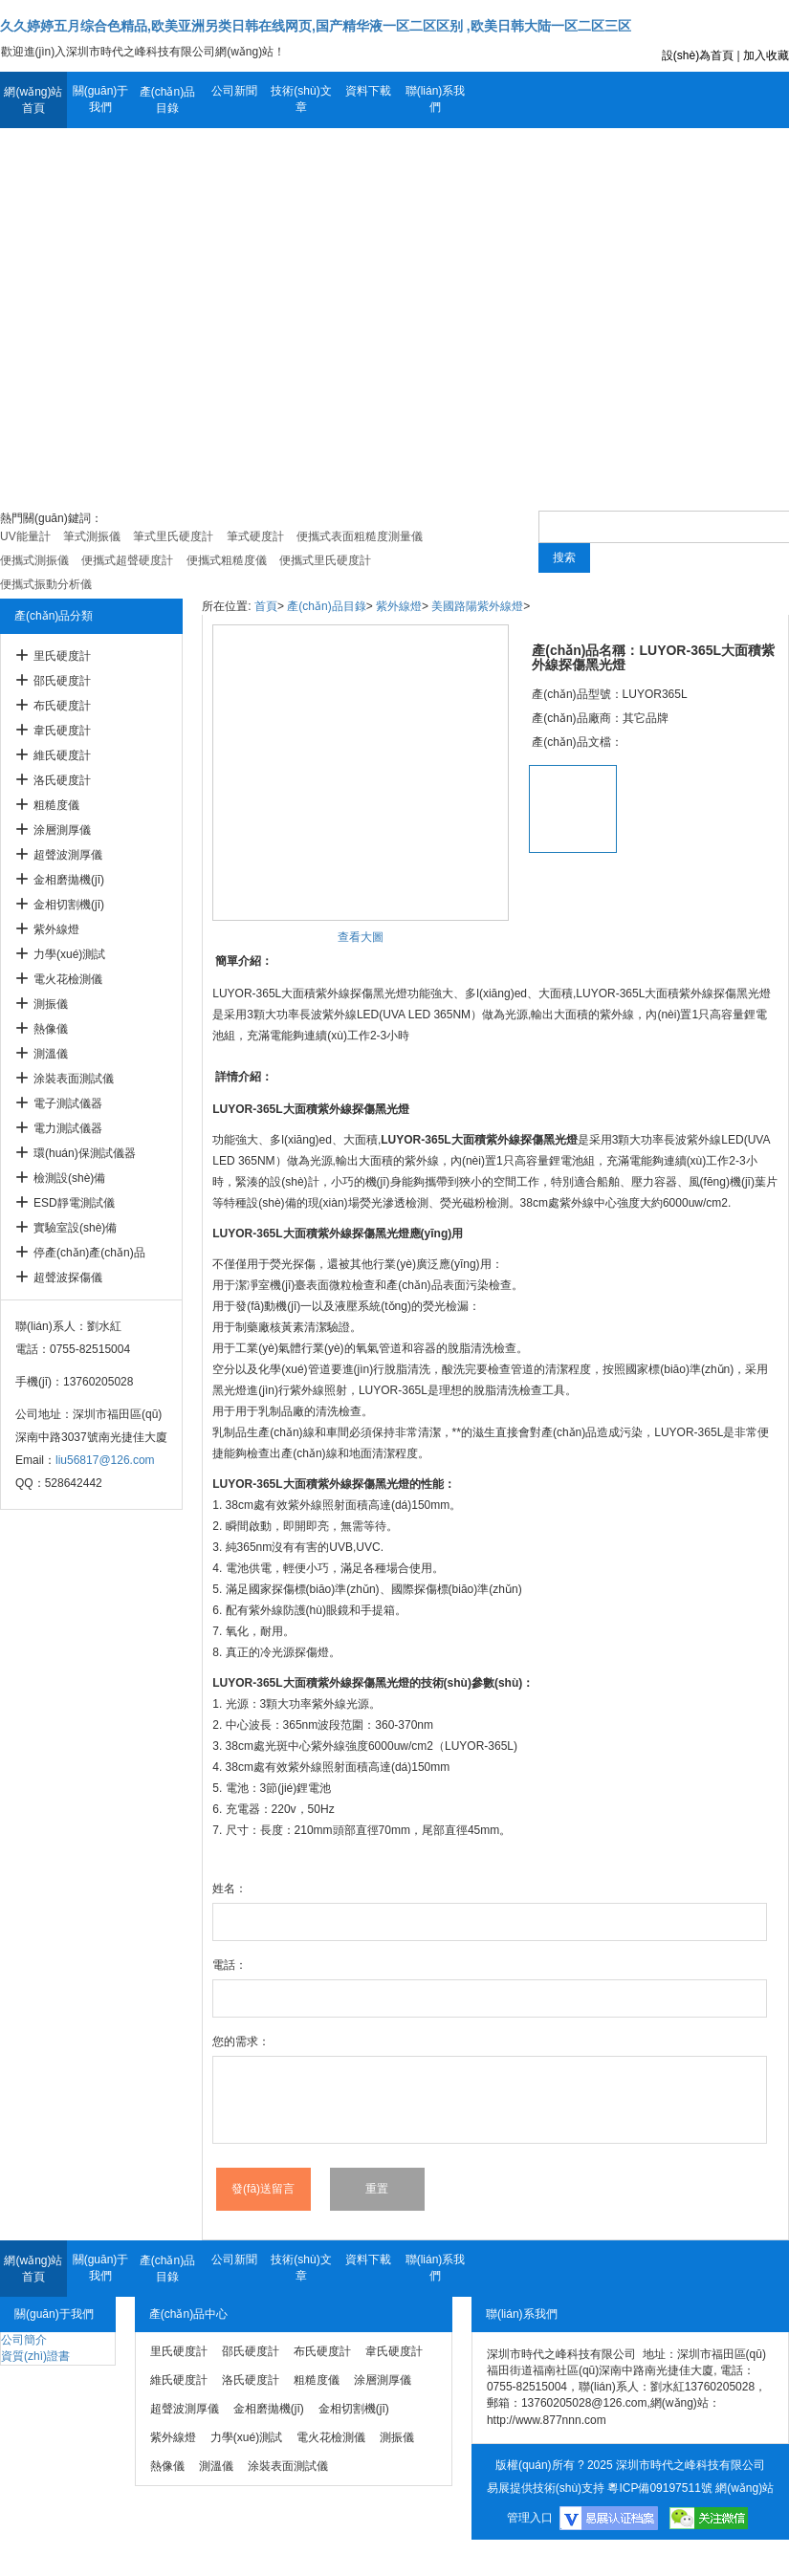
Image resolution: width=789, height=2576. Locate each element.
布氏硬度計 (62, 705)
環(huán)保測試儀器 (84, 1153)
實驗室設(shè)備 (75, 1227)
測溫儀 (50, 1053)
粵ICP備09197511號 (659, 2488)
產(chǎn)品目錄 (167, 100)
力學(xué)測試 (69, 954)
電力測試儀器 (67, 1128)
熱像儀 (50, 1029)
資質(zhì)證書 (35, 2356)
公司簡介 (24, 2340)
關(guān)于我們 (101, 99)
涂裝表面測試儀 (73, 1078)
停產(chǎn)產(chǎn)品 (89, 1252)
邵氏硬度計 (62, 681)
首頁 (265, 606)
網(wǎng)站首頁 (33, 100)
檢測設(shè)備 (69, 1178)
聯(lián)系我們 (435, 99)
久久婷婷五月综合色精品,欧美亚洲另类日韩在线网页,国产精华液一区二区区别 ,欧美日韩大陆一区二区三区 (315, 25)
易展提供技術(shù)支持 (545, 2488)
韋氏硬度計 (62, 730)
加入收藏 (766, 55)
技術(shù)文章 (301, 99)
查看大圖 (361, 937)
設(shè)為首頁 (698, 55)
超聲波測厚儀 (67, 855)
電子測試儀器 (67, 1103)
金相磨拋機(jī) (68, 879)
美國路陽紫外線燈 (477, 606)
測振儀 (50, 1004)
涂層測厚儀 (62, 830)
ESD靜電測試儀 (74, 1203)
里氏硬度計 (62, 656)
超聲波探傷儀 (67, 1277)
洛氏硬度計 (62, 780)
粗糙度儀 (56, 805)
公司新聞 (234, 91)
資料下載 (368, 91)
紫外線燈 (56, 929)
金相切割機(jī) (68, 904)
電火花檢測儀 (67, 979)
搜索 (564, 557)
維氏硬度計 (62, 755)
